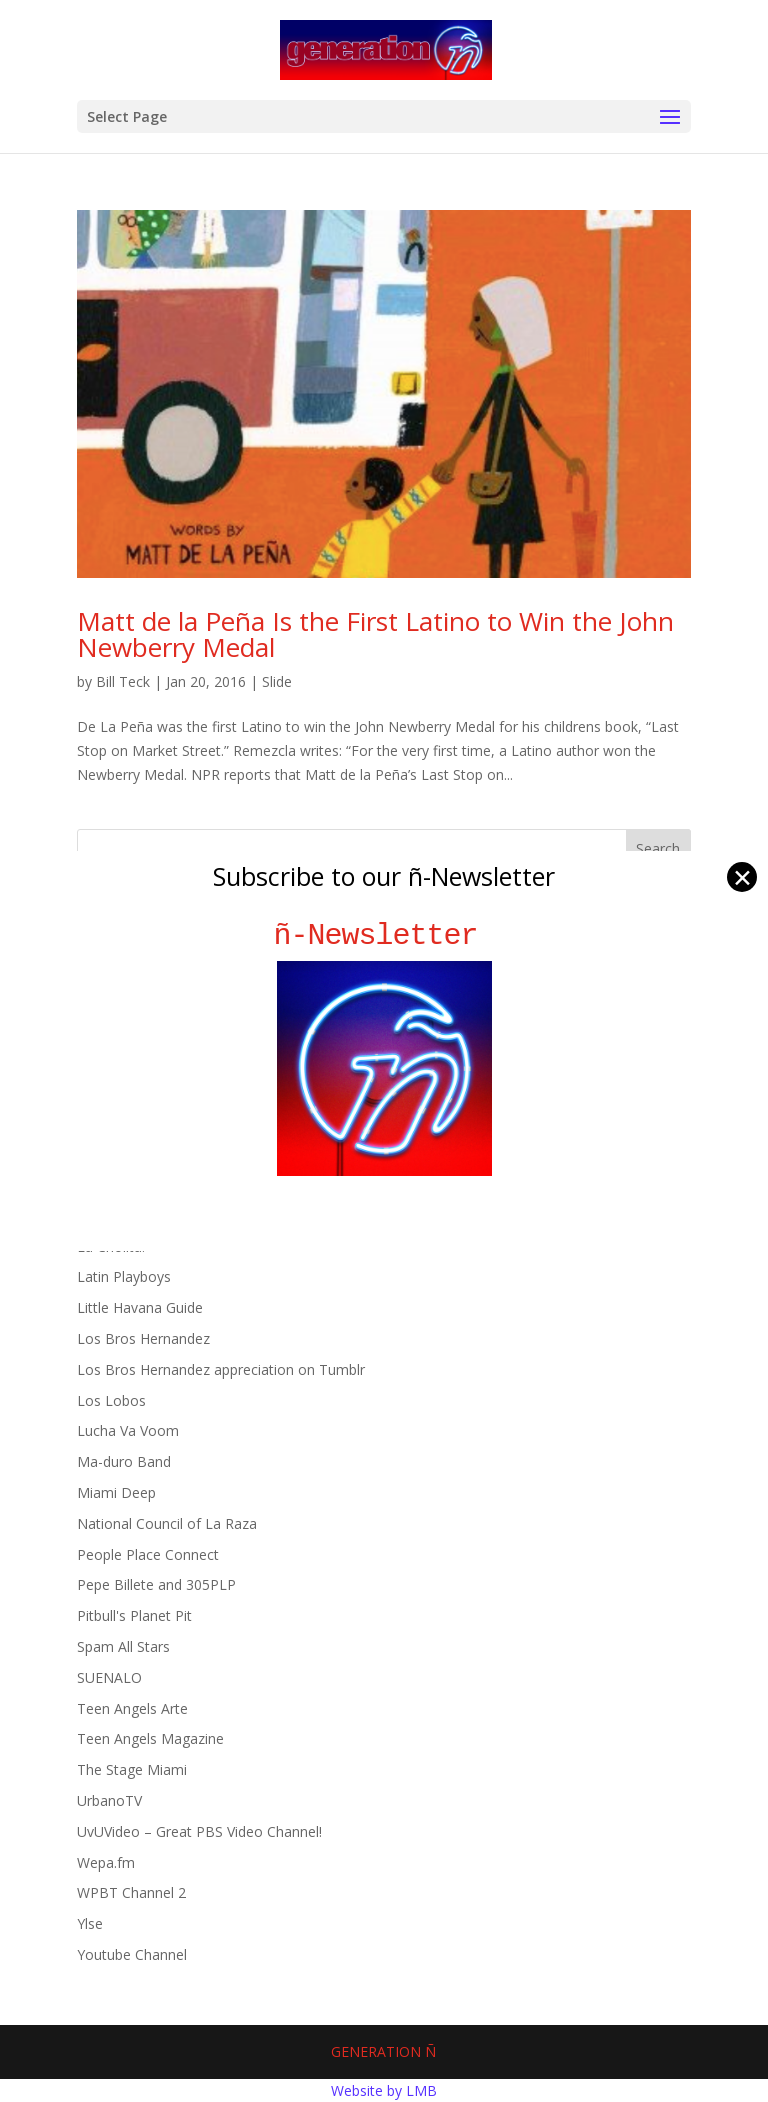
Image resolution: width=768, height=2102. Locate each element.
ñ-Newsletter (384, 935)
